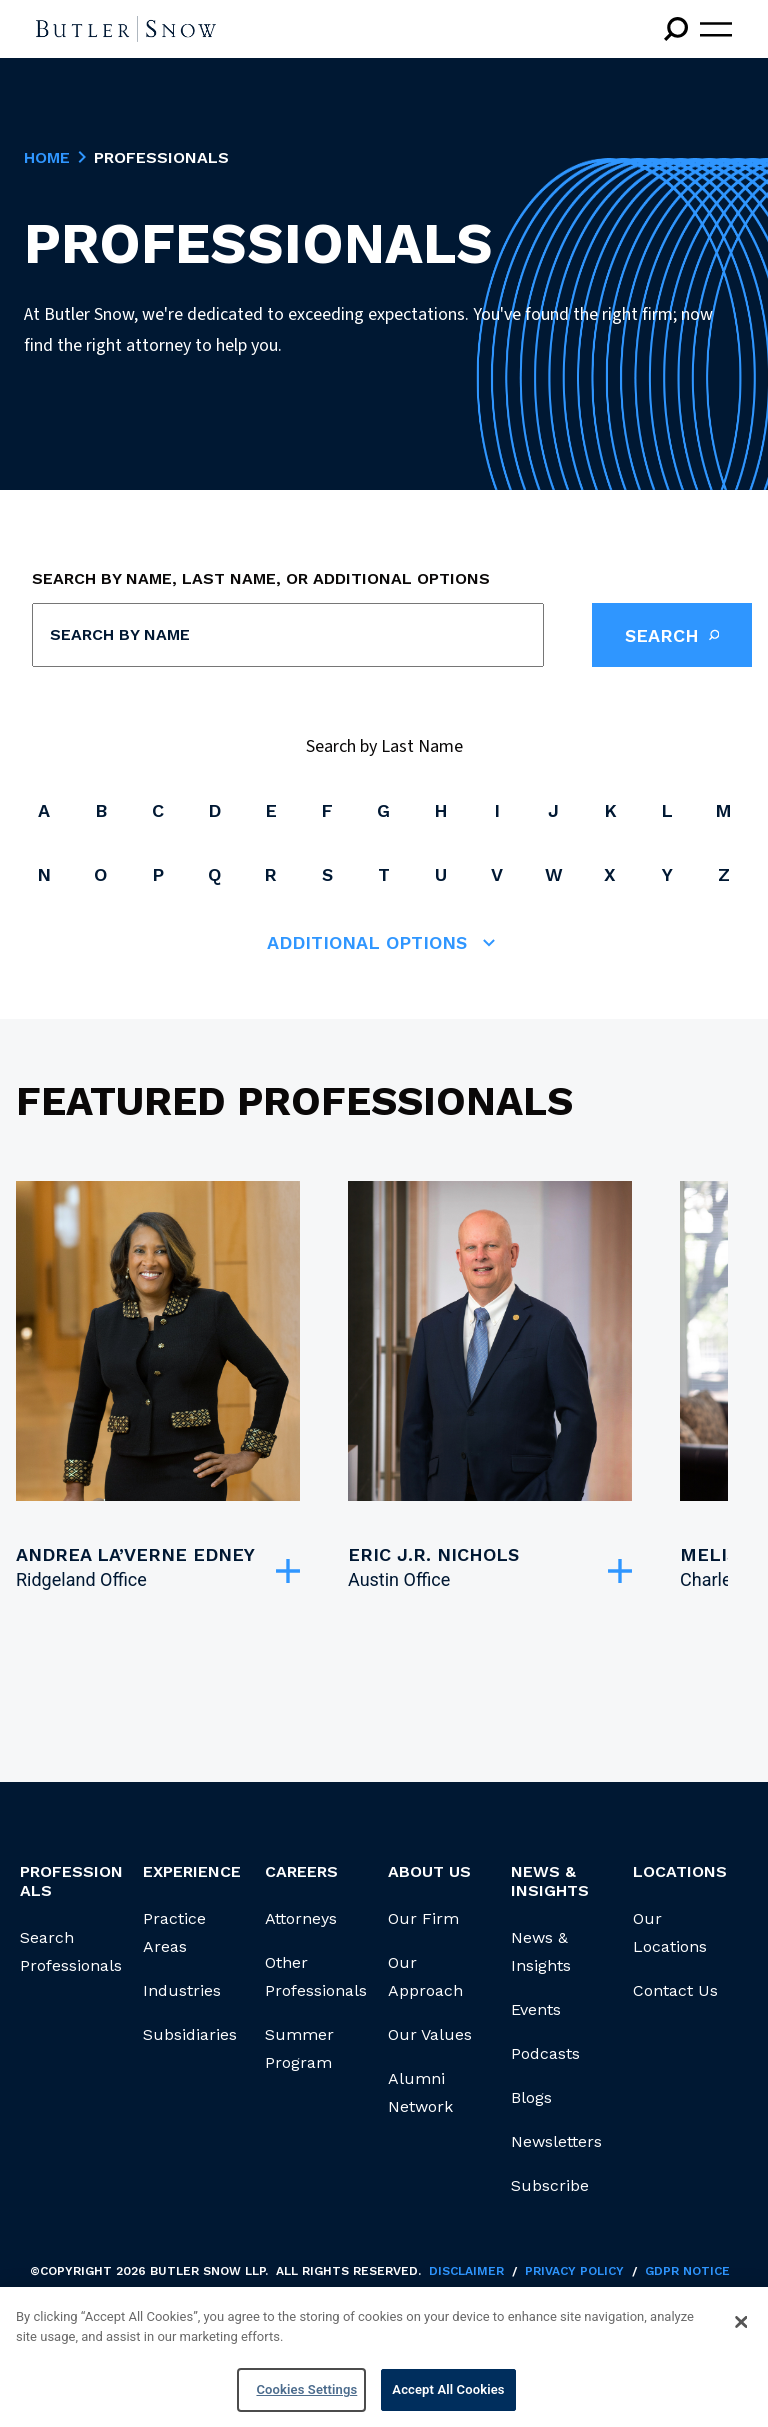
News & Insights (541, 1951)
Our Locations (670, 1932)
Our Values (430, 2034)
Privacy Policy (574, 2271)
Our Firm (423, 1918)
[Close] (741, 2323)
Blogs (531, 2097)
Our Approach (425, 1976)
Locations (680, 1871)
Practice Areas (174, 1932)
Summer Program (299, 2048)
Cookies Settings (306, 2391)
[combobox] (288, 635)
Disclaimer (466, 2271)
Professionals (71, 1881)
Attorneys (301, 1918)
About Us (429, 1871)
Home (47, 158)
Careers (301, 1871)
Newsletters (556, 2141)
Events (536, 2009)
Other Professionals (316, 1976)
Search (672, 635)
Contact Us (675, 1990)
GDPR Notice (687, 2271)
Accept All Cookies (448, 2391)
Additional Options (384, 943)
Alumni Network (420, 2092)
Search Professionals (71, 1951)
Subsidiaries (190, 2034)
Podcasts (545, 2053)
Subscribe (550, 2185)
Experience (192, 1871)
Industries (182, 1990)
